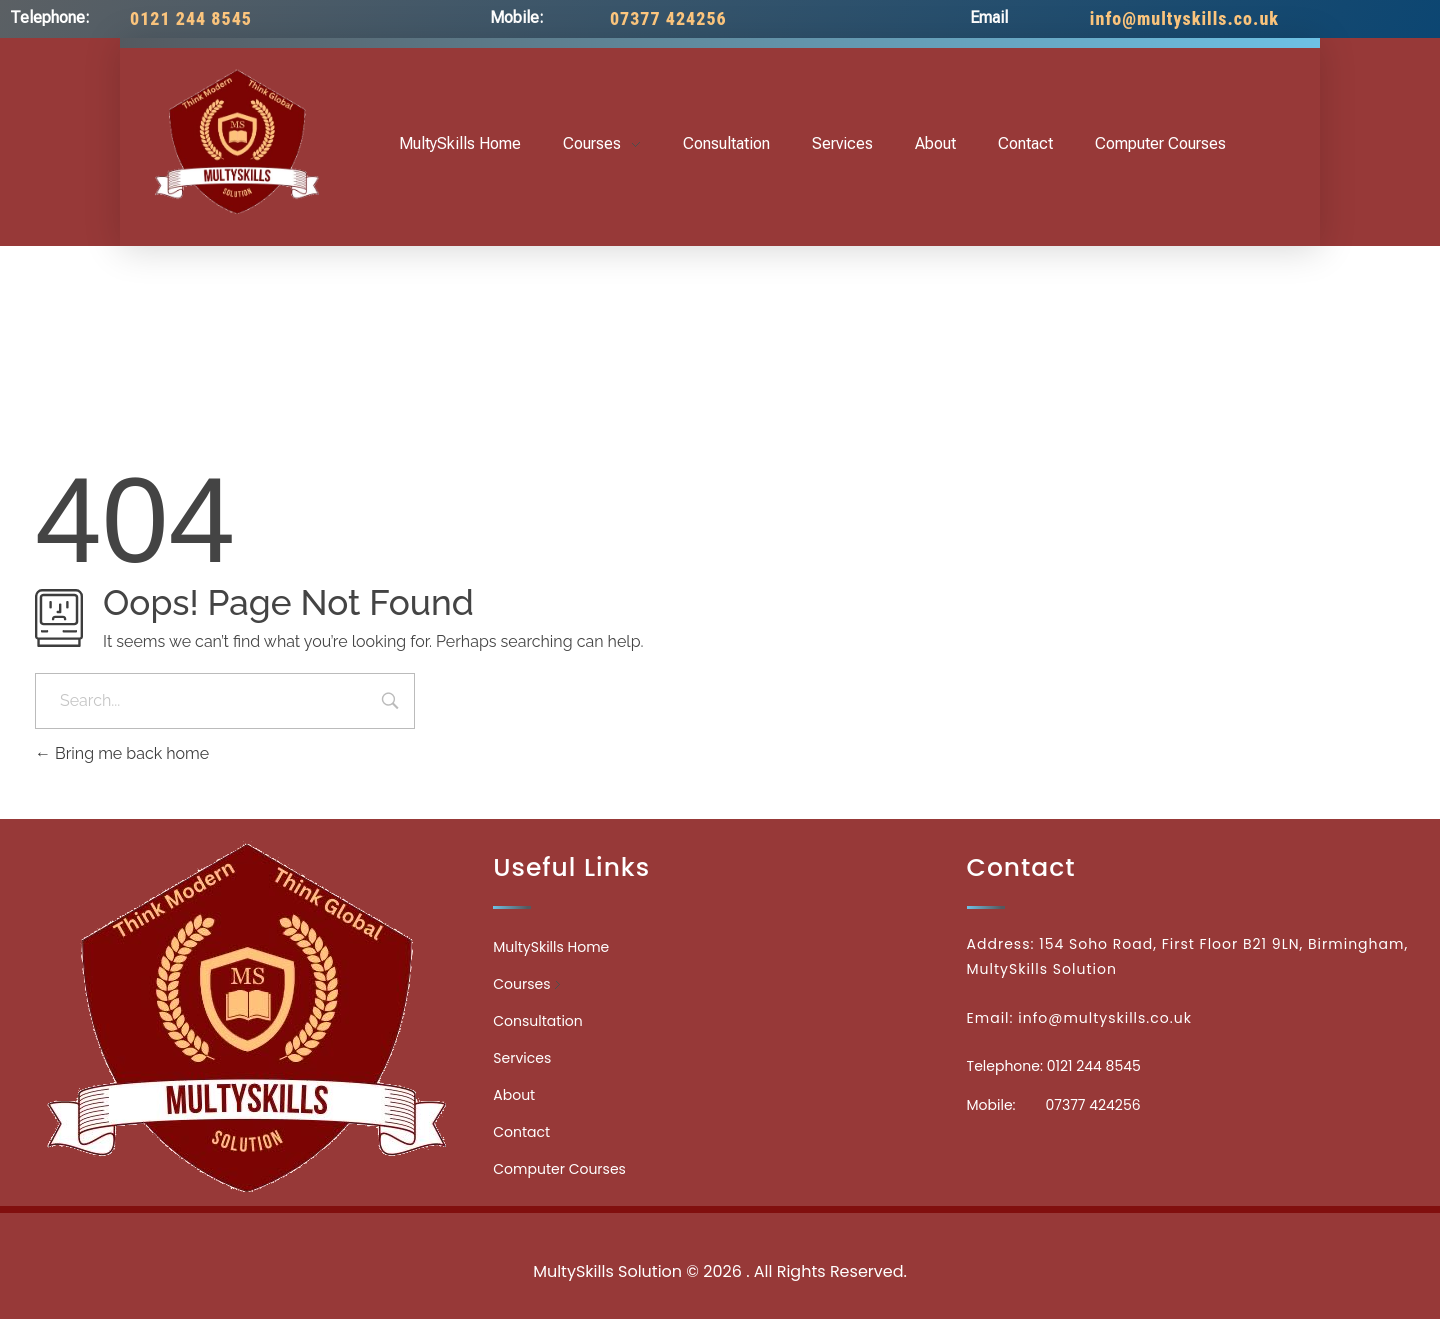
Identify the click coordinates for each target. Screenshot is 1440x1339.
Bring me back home (122, 753)
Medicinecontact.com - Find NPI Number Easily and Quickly (720, 1227)
